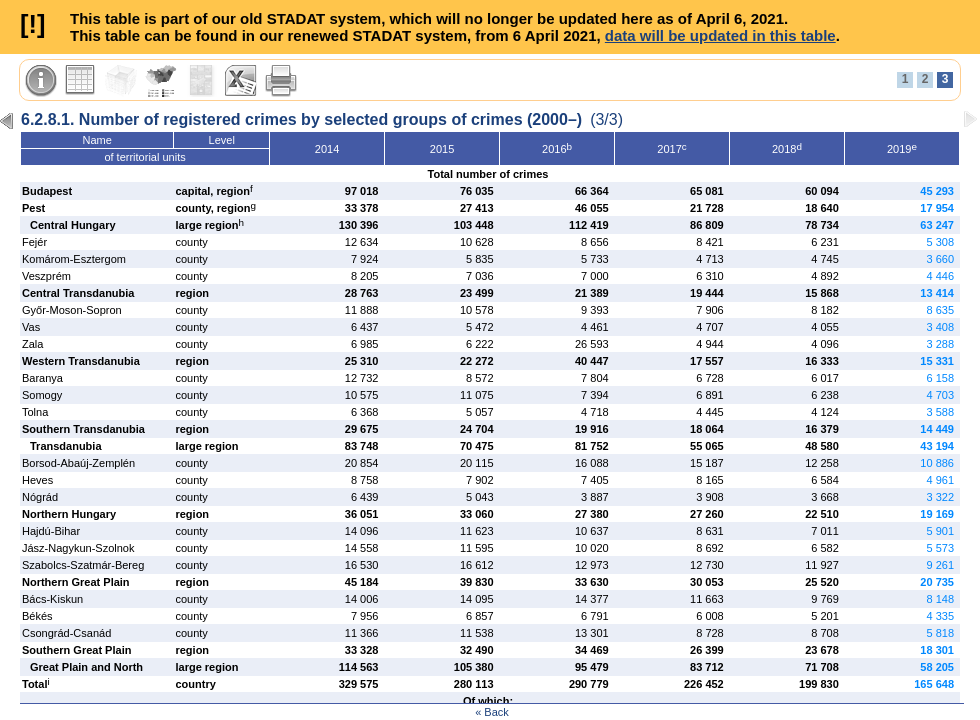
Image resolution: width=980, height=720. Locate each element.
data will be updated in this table (720, 35)
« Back (492, 712)
